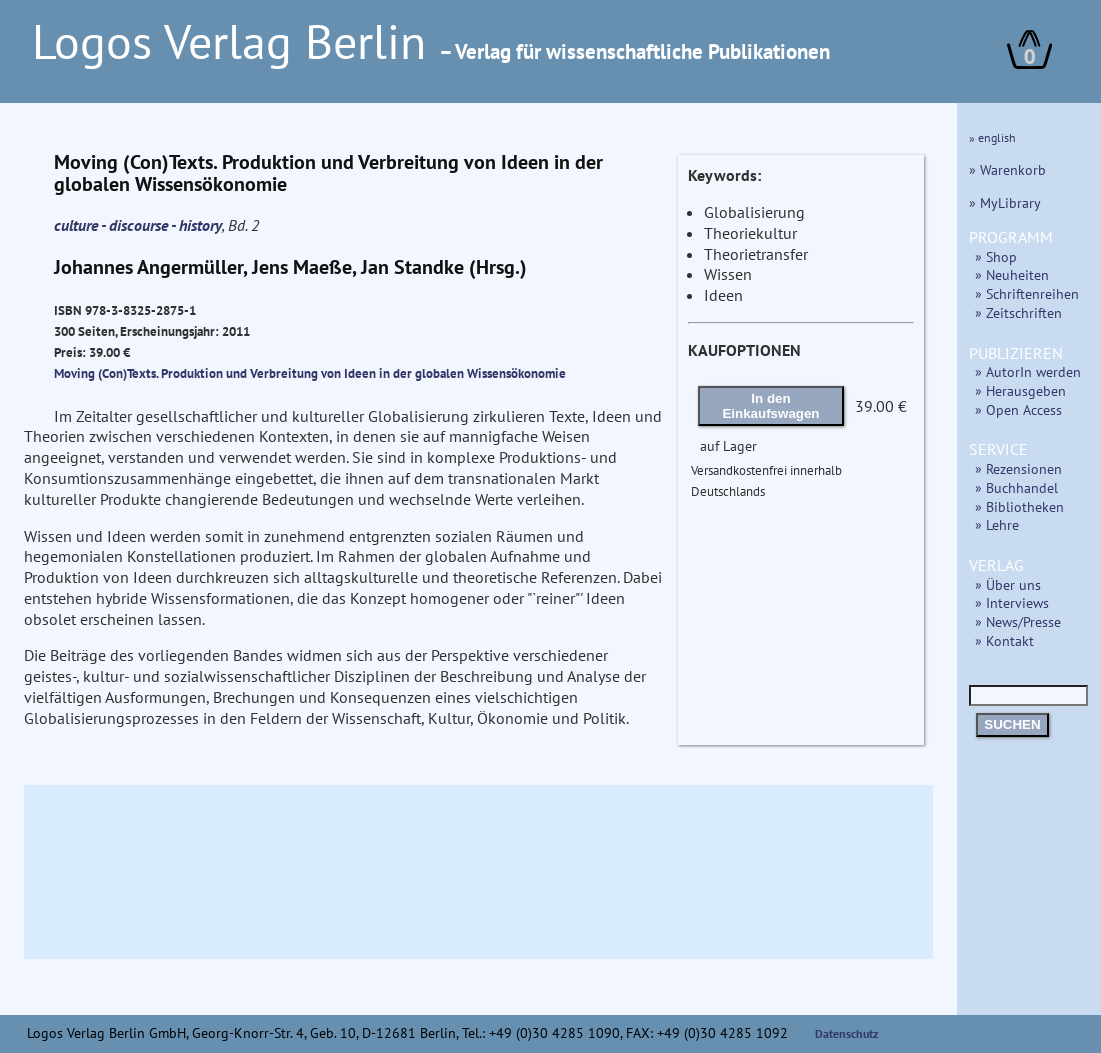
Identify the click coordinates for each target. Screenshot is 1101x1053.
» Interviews (1012, 602)
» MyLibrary (1005, 202)
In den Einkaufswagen (770, 406)
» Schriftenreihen (1027, 293)
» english (992, 137)
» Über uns (1008, 584)
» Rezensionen (1018, 468)
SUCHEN (1012, 724)
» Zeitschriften (1018, 312)
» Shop (996, 256)
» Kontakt (1004, 640)
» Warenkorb (1007, 169)
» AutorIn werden (1028, 371)
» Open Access (1018, 409)
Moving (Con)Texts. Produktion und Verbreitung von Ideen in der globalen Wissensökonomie (310, 373)
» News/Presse (1018, 621)
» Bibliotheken (1019, 506)
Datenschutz (847, 1033)
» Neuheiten (1012, 274)
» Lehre (997, 524)
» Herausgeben (1020, 390)
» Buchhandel (1016, 487)
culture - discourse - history (138, 225)
